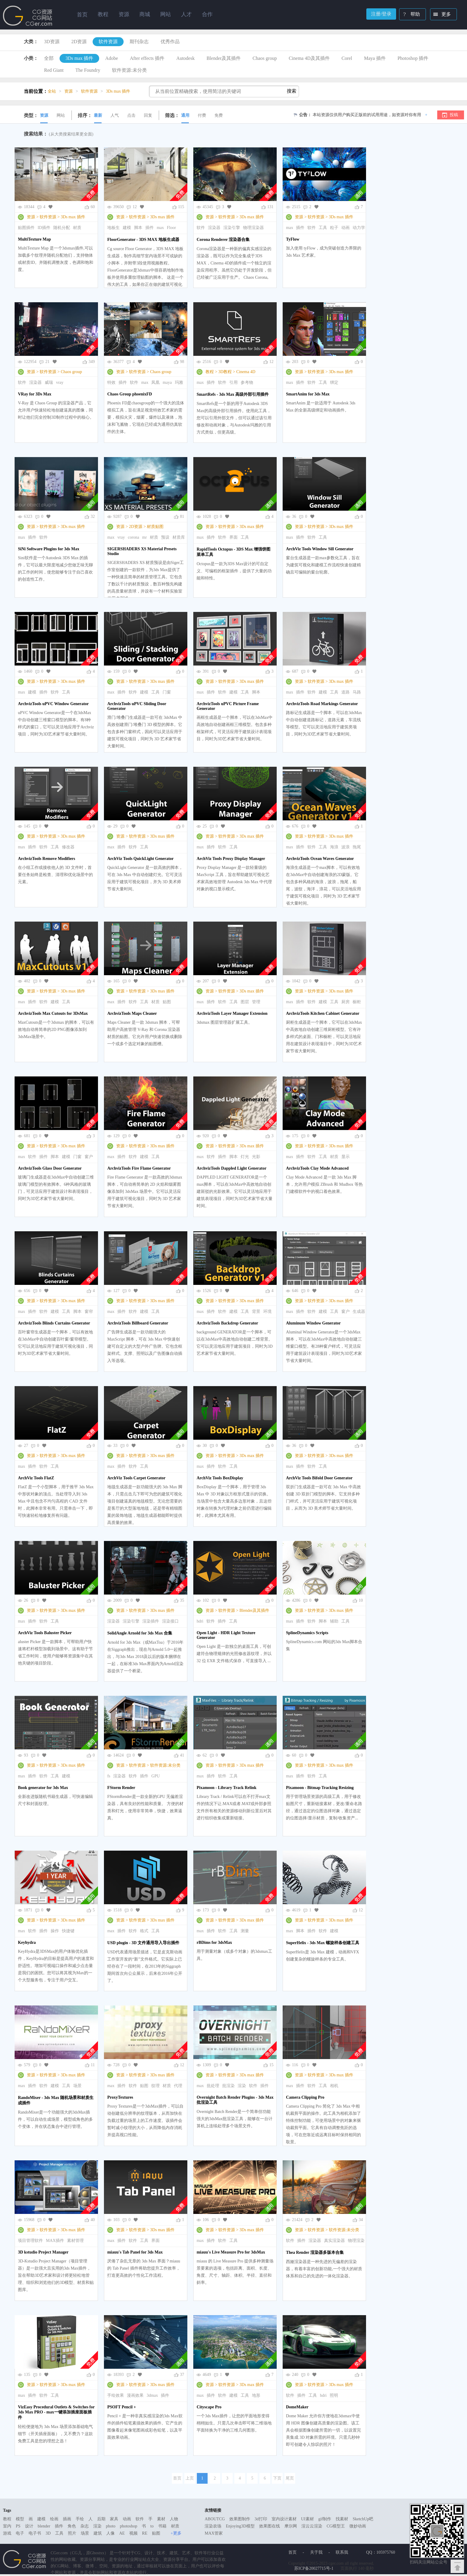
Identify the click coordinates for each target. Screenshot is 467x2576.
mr (144, 537)
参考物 (247, 382)
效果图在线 (269, 2526)
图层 (245, 1002)
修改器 (68, 847)
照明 (334, 2395)
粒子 (334, 227)
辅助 (334, 1621)
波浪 (345, 847)
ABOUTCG (215, 2519)
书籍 (162, 2526)
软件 (201, 227)
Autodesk (185, 58)
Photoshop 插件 (413, 58)
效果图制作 (239, 2519)
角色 (72, 2526)
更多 (441, 15)
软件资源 (108, 41)
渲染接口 (170, 1621)
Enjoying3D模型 (240, 2526)
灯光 (245, 1156)
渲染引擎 (231, 227)
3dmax (152, 2395)
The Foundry (87, 70)
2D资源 (79, 41)
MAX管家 (214, 2533)
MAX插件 (55, 2240)
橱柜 (357, 1002)
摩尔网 (290, 2526)
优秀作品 (170, 41)
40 (93, 2219)
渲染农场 (213, 2526)
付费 (202, 115)
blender (44, 2526)
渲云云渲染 (311, 2526)
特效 (111, 382)
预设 (165, 537)
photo (111, 2526)
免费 (218, 115)
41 (182, 1755)
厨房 (345, 1002)
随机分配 (61, 227)
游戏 (7, 2533)
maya (167, 382)
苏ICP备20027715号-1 (313, 2568)
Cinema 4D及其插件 (309, 58)
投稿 (454, 115)
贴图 (167, 1002)
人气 (114, 115)
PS (18, 2526)
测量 (245, 1931)
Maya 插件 (374, 58)
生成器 (359, 1311)
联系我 (342, 2552)
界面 (233, 537)
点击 (131, 115)
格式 (144, 1931)
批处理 (213, 2085)
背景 (256, 1311)
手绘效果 (115, 2395)
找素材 (342, 2519)
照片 (72, 2533)
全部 (49, 58)
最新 (98, 115)
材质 (77, 227)
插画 (67, 2519)
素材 (161, 2519)
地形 (256, 2395)
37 (182, 2374)
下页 (277, 2478)
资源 (44, 115)
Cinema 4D (245, 372)
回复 (148, 115)
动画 (345, 227)
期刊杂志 (139, 41)
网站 (61, 115)
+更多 (176, 2533)
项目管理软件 (30, 2240)
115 (181, 207)
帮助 (410, 15)
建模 (127, 227)
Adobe (111, 58)
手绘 (80, 2519)
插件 (149, 227)
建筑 (98, 2533)
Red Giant (53, 70)
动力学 (359, 227)
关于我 (316, 2552)
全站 (52, 91)
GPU (155, 1776)
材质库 (178, 537)
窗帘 (89, 1311)
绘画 (54, 2519)
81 (182, 516)
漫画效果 (135, 2395)
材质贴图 (155, 526)
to (152, 2526)
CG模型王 (336, 2526)
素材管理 (75, 2240)
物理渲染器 (253, 227)
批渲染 (228, 2085)
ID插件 (44, 227)
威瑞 (49, 382)
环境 (267, 1311)
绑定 (334, 382)
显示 (345, 1156)
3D (48, 2533)
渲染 (242, 2085)
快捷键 (68, 1931)
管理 (256, 1002)
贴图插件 (26, 227)
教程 (210, 372)
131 (270, 207)
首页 (82, 15)
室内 (7, 2526)
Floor (171, 227)
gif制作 (324, 2519)
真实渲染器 (334, 2240)
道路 (345, 692)
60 (93, 207)
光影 (256, 1156)
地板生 (113, 227)
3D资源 (52, 41)
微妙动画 (357, 2526)
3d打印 (261, 2519)
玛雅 (179, 382)
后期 (101, 2519)
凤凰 (155, 382)
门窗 (167, 692)
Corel (347, 58)
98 (182, 361)
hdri (200, 1621)
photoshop (128, 2526)
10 (361, 1600)
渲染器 (214, 227)
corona (133, 537)
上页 (190, 2478)
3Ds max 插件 (79, 58)
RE (144, 2533)
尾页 (290, 2478)
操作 (55, 1931)
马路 (357, 692)
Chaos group (265, 58)
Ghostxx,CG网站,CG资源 (27, 16)
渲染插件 (150, 1621)
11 (93, 2065)
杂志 (84, 2526)
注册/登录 (381, 13)
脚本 (138, 227)
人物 (174, 2519)
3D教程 (225, 372)
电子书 (35, 2533)
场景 (77, 2085)
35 (182, 1600)
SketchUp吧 (363, 2519)
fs (108, 1776)
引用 (233, 382)
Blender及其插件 (223, 58)
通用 (185, 115)
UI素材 (307, 2519)
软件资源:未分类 (129, 70)
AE (122, 2533)
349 (91, 361)
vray (59, 382)
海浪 (334, 847)
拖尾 (357, 847)
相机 (334, 2085)
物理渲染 (356, 2240)
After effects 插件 (147, 58)
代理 (178, 2085)
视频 (133, 2533)
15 (271, 2065)
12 (271, 361)
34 (361, 2219)
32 (93, 516)
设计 (29, 2526)
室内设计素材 (284, 2519)
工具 (323, 227)
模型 (20, 2519)
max (160, 227)
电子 (20, 2533)
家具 (114, 2519)
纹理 (155, 2085)
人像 (110, 2533)
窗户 (89, 1156)
